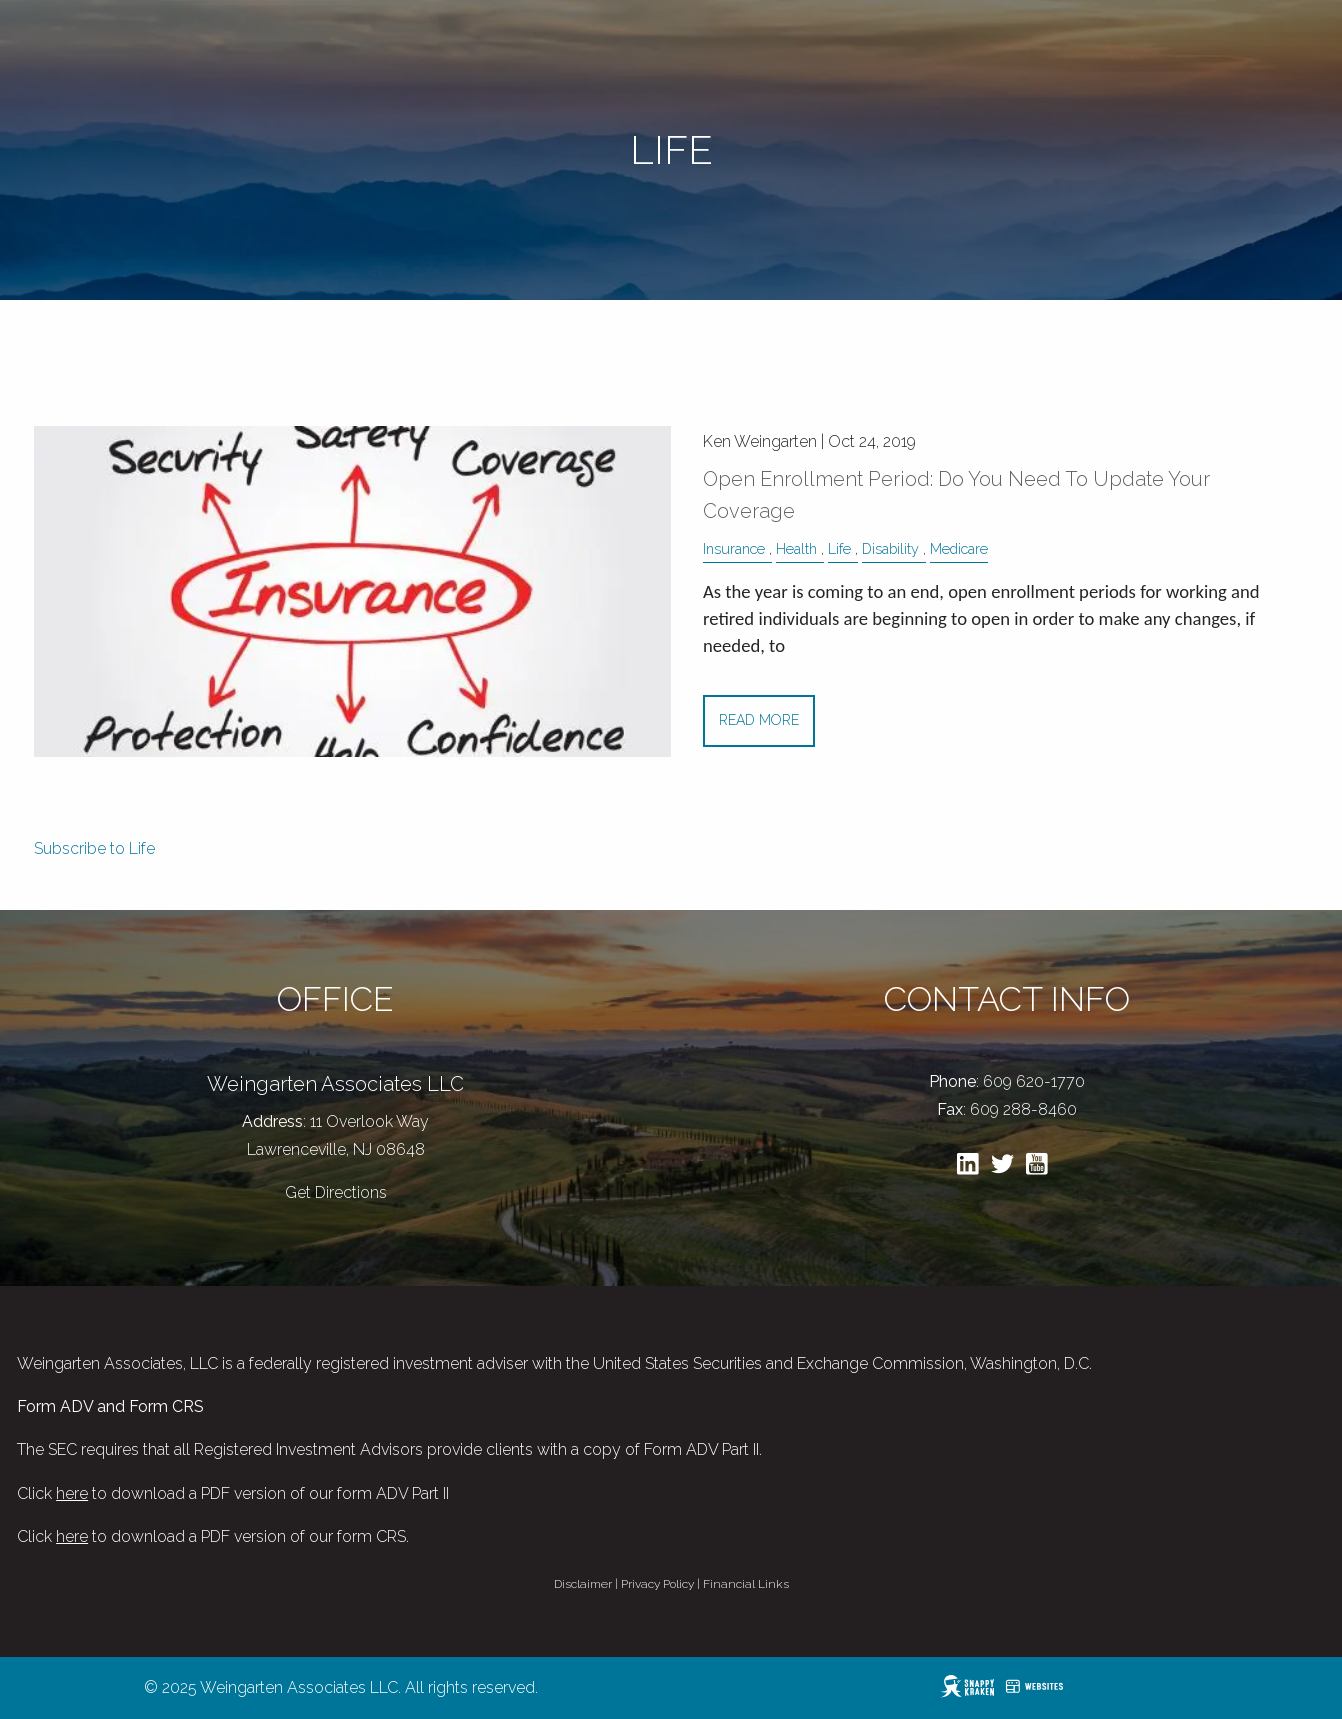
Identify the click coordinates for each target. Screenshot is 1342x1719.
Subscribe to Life (94, 848)
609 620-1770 (1034, 1081)
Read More (759, 720)
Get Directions (336, 1192)
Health (796, 548)
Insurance (734, 548)
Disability (890, 548)
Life (839, 548)
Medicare (959, 548)
